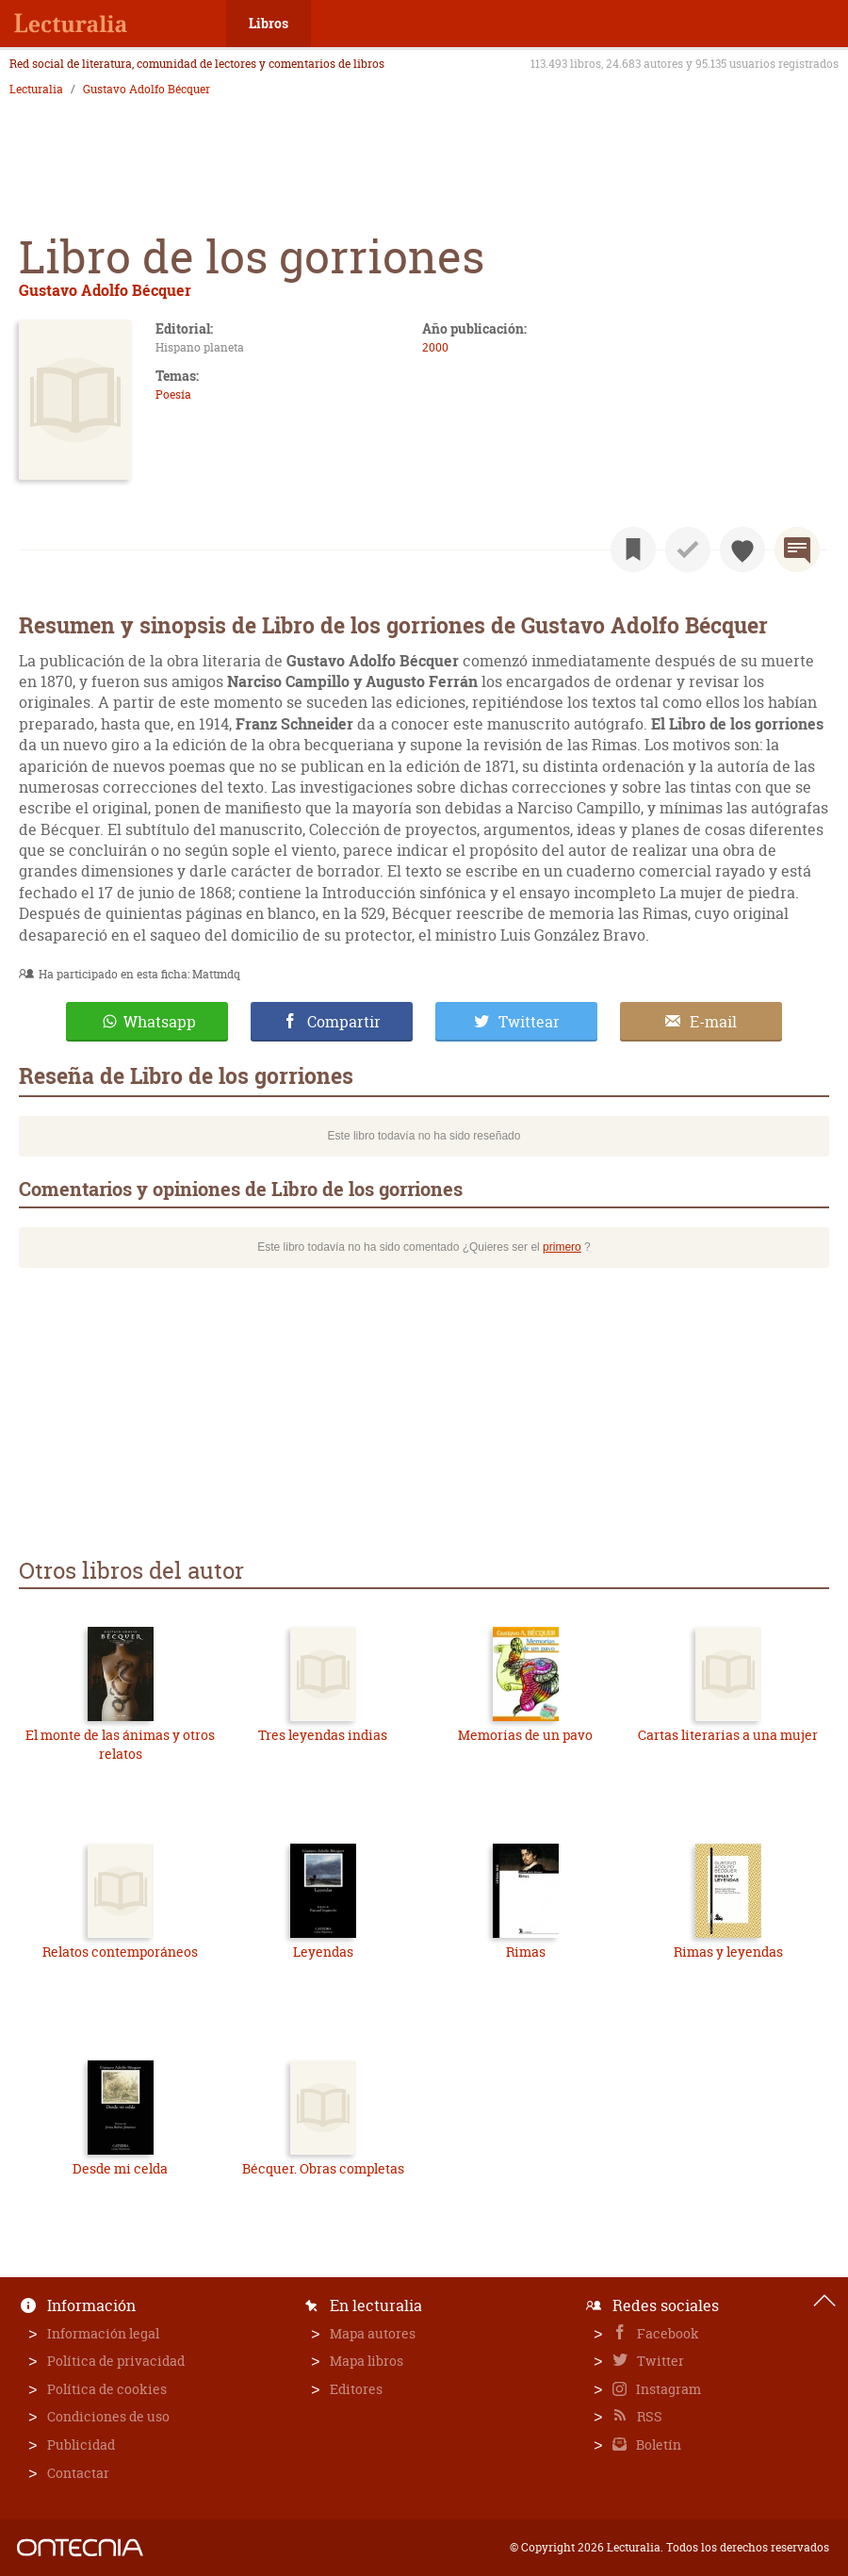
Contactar (78, 2473)
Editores (356, 2389)
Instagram (667, 2389)
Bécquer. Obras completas (323, 2168)
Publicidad (81, 2444)
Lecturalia (36, 89)
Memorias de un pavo (525, 1735)
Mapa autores (373, 2333)
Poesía (173, 394)
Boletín (657, 2444)
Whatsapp (159, 1021)
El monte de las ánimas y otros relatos (120, 1744)
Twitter (659, 2361)
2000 (435, 347)
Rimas (526, 1952)
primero (562, 1247)
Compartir (344, 1021)
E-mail (713, 1021)
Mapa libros (366, 2361)
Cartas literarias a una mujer (728, 1735)
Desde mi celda (120, 2168)
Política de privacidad (116, 2361)
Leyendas (323, 1952)
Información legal (103, 2333)
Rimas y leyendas (728, 1952)
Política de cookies (107, 2389)
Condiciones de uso (108, 2416)
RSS (648, 2416)
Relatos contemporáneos (120, 1952)
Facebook (666, 2333)
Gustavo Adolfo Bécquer (146, 89)
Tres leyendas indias (322, 1735)
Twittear (529, 1021)
